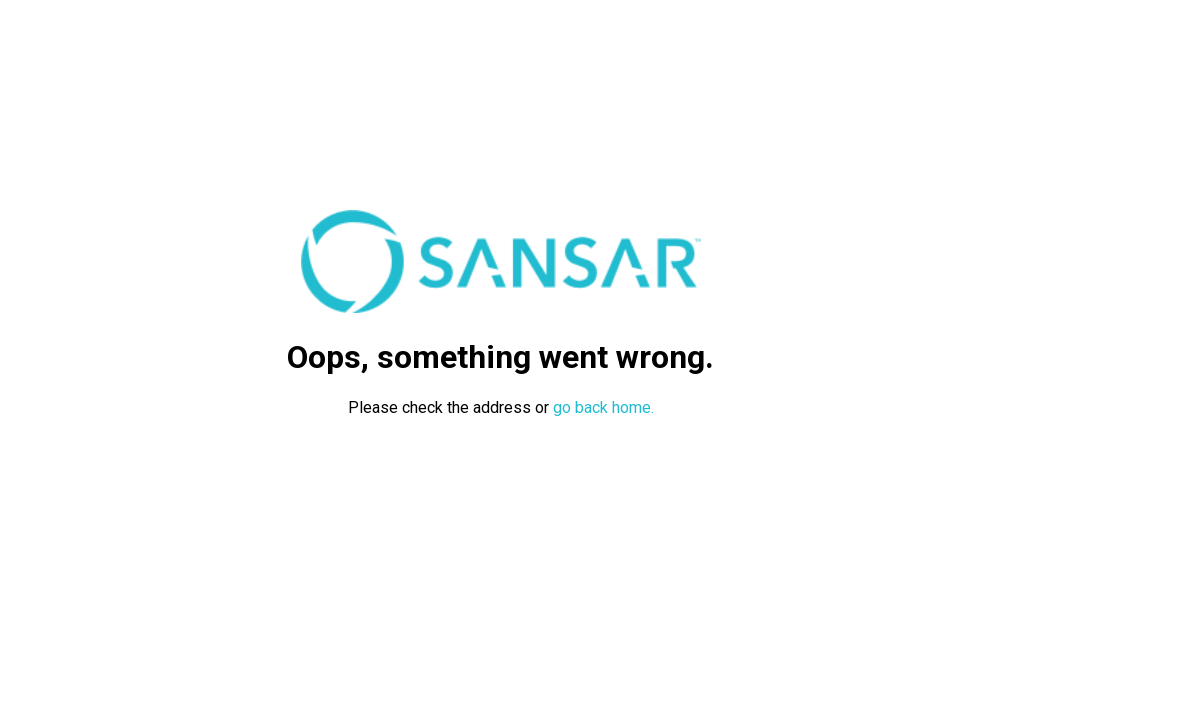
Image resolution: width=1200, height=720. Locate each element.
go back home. (603, 407)
